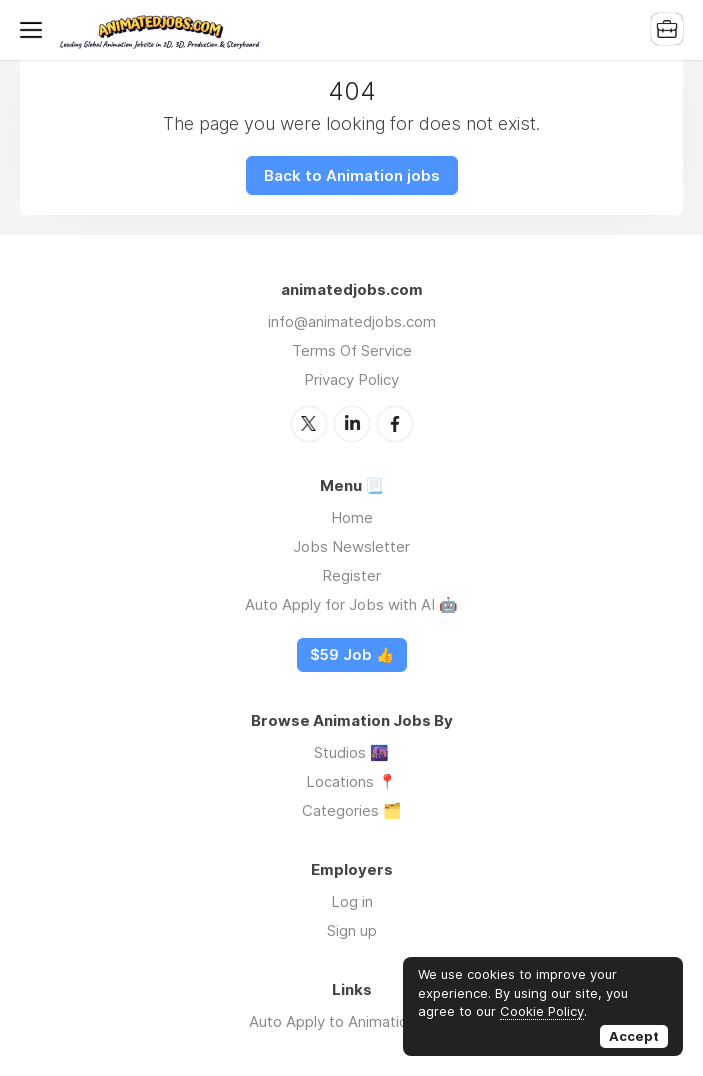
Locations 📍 (351, 781)
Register (351, 575)
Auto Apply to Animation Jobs (352, 1021)
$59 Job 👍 (352, 655)
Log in (352, 901)
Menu (35, 30)
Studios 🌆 (351, 752)
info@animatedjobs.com (352, 321)
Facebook (395, 424)
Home (352, 517)
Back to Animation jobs (352, 175)
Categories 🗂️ (352, 810)
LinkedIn (352, 424)
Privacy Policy (351, 379)
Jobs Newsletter (351, 546)
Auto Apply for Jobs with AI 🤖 (351, 604)
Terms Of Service (352, 350)
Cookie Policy (542, 1011)
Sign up (352, 930)
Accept (634, 1036)
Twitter (309, 424)
